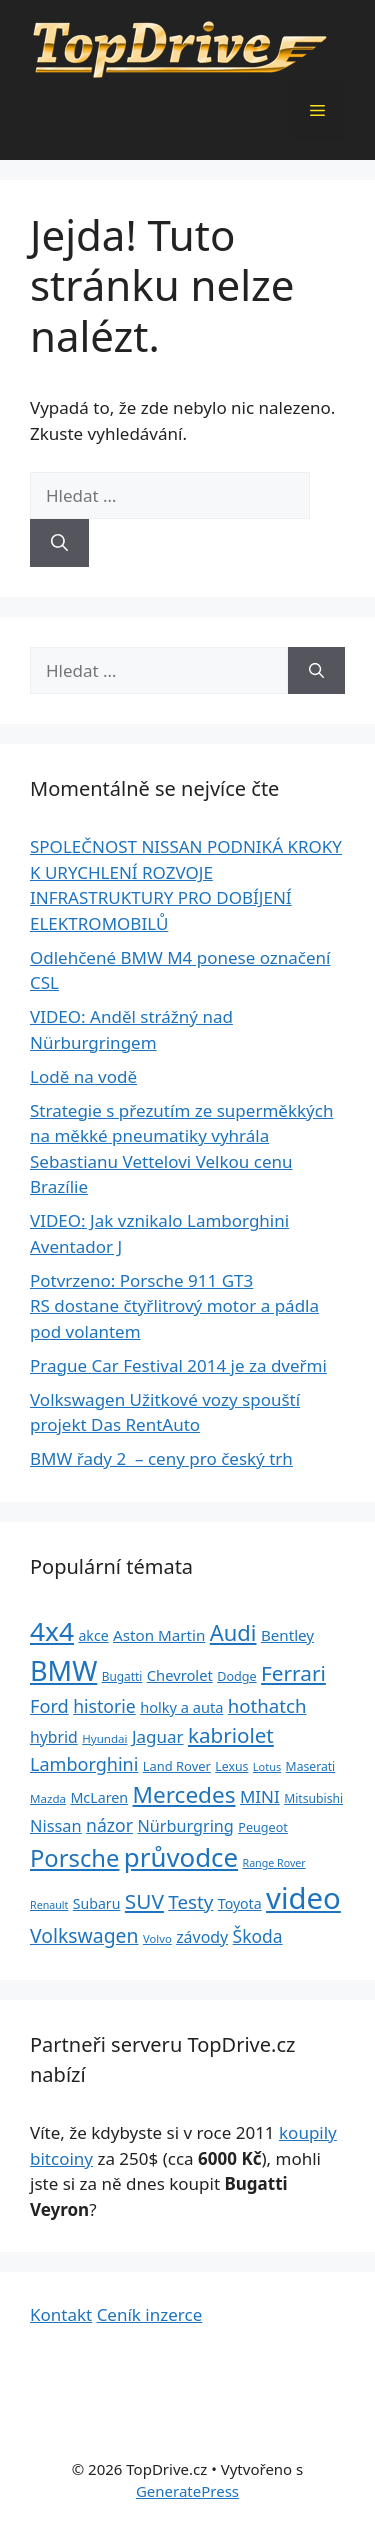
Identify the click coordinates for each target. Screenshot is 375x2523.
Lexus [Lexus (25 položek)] (231, 1766)
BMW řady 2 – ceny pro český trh (161, 1458)
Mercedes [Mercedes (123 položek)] (184, 1794)
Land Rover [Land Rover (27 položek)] (177, 1766)
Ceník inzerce (150, 2314)
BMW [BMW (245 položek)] (63, 1670)
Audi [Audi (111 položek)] (233, 1632)
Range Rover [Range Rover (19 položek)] (274, 1863)
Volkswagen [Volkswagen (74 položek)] (84, 1935)
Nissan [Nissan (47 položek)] (56, 1825)
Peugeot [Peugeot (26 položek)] (263, 1827)
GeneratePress (187, 2491)
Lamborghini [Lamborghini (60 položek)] (84, 1764)
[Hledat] (59, 543)
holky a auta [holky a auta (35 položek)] (181, 1707)
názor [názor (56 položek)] (109, 1825)
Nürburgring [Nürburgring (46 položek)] (185, 1826)
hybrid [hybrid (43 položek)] (54, 1737)
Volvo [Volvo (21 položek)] (157, 1938)
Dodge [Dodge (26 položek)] (236, 1676)
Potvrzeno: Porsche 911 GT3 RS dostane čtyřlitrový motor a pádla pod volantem (174, 1306)
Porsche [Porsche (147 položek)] (74, 1858)
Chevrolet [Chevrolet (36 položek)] (180, 1675)
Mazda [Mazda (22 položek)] (48, 1798)
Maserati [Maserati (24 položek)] (311, 1766)
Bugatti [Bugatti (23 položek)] (122, 1676)
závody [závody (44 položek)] (202, 1937)
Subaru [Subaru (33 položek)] (97, 1903)
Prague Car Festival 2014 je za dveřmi (178, 1365)
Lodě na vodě (83, 1076)
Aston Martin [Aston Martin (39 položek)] (159, 1635)
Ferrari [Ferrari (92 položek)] (293, 1673)
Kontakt (61, 2314)
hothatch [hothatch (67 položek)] (267, 1705)
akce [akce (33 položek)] (93, 1635)
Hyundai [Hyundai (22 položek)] (104, 1738)
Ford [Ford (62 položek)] (49, 1706)
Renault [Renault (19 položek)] (49, 1905)
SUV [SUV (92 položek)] (144, 1901)
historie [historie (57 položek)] (104, 1706)
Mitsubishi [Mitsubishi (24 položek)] (313, 1798)
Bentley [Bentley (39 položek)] (287, 1635)
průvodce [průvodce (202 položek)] (181, 1857)
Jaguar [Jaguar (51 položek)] (158, 1736)
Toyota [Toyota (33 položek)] (240, 1903)
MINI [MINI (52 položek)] (260, 1796)
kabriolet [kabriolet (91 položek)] (231, 1735)
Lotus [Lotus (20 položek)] (267, 1766)
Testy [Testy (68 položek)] (190, 1902)
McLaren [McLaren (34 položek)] (99, 1797)
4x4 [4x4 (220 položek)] (52, 1631)
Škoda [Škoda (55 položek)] (258, 1936)
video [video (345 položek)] (303, 1898)
